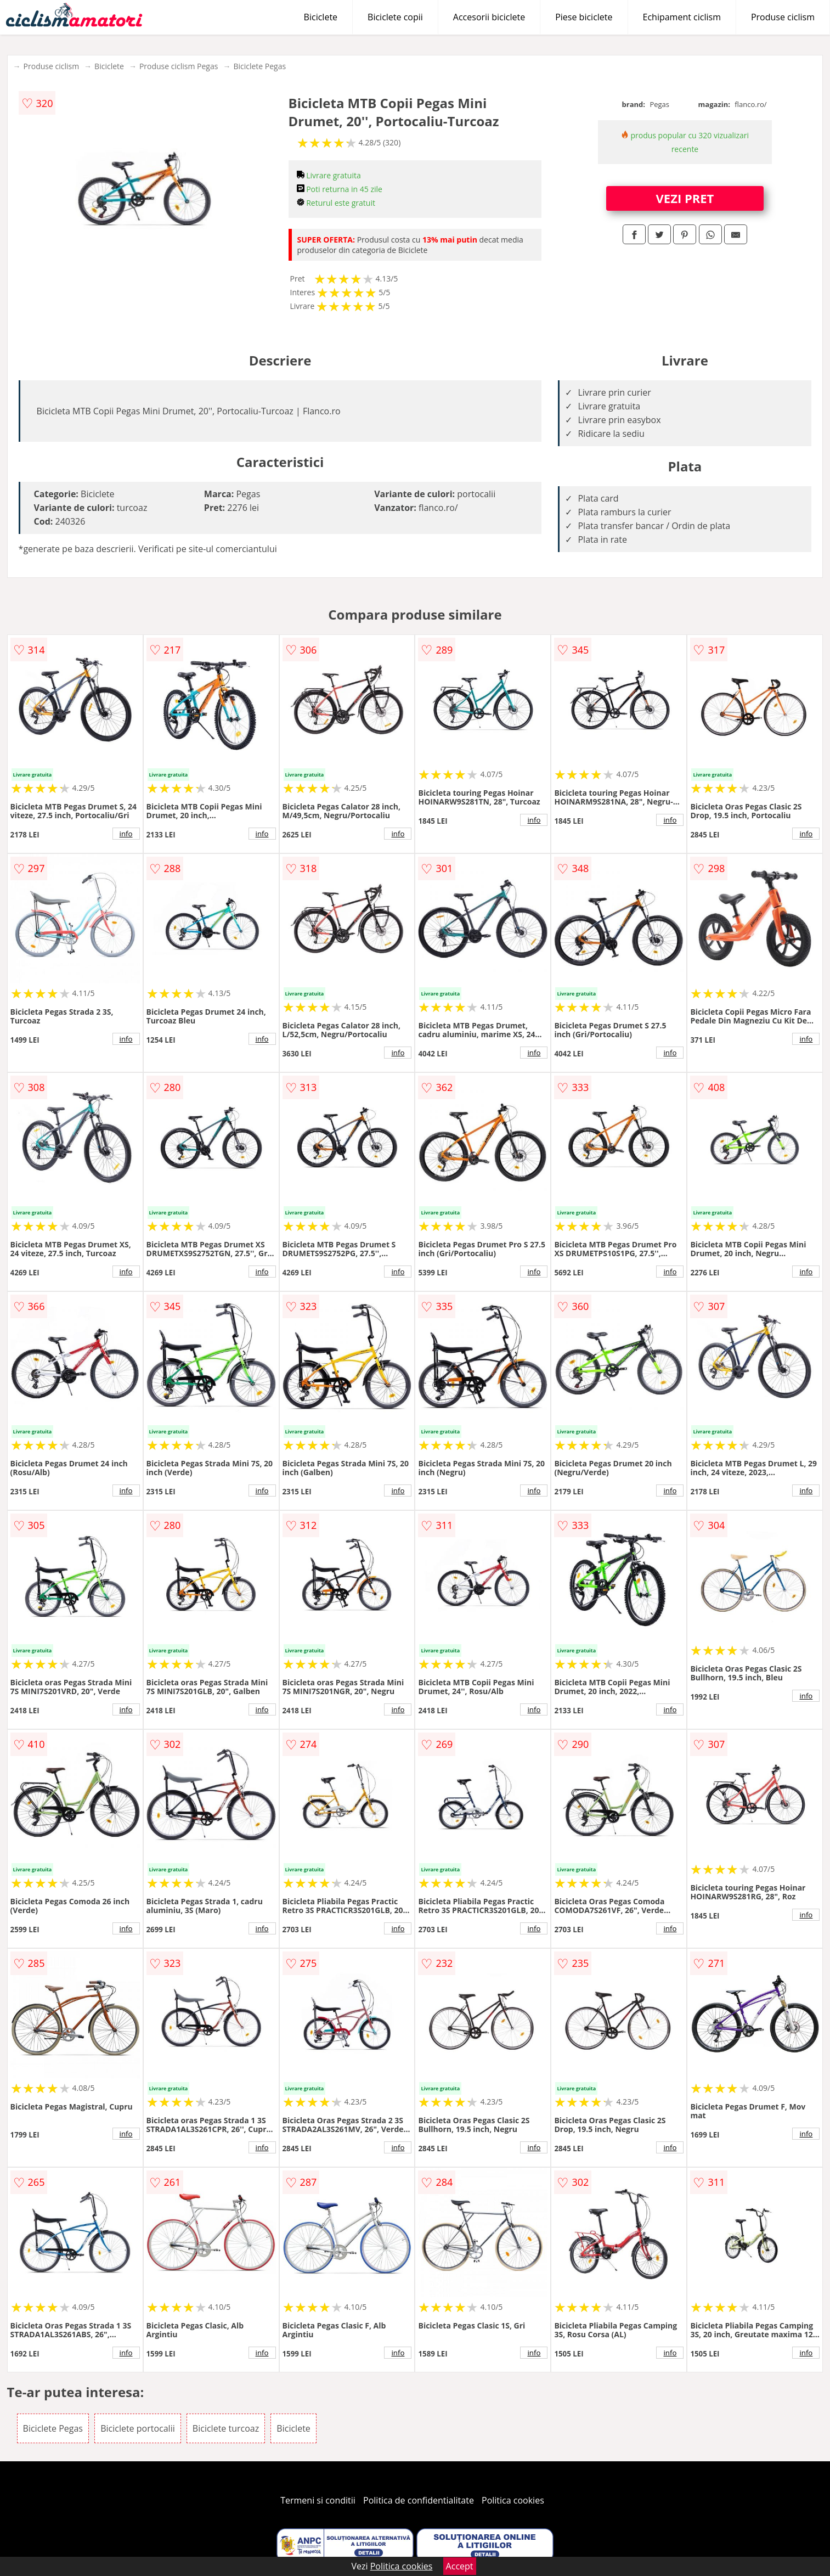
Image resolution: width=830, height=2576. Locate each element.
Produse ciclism (783, 17)
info (126, 834)
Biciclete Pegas (259, 66)
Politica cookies (513, 2500)
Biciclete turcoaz (226, 2428)
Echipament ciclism (682, 17)
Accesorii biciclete (489, 17)
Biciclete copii (395, 17)
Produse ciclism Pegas (178, 66)
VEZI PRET (685, 198)
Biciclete (320, 17)
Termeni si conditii (317, 2500)
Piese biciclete (583, 17)
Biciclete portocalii (137, 2428)
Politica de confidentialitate (418, 2500)
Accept (459, 2566)
